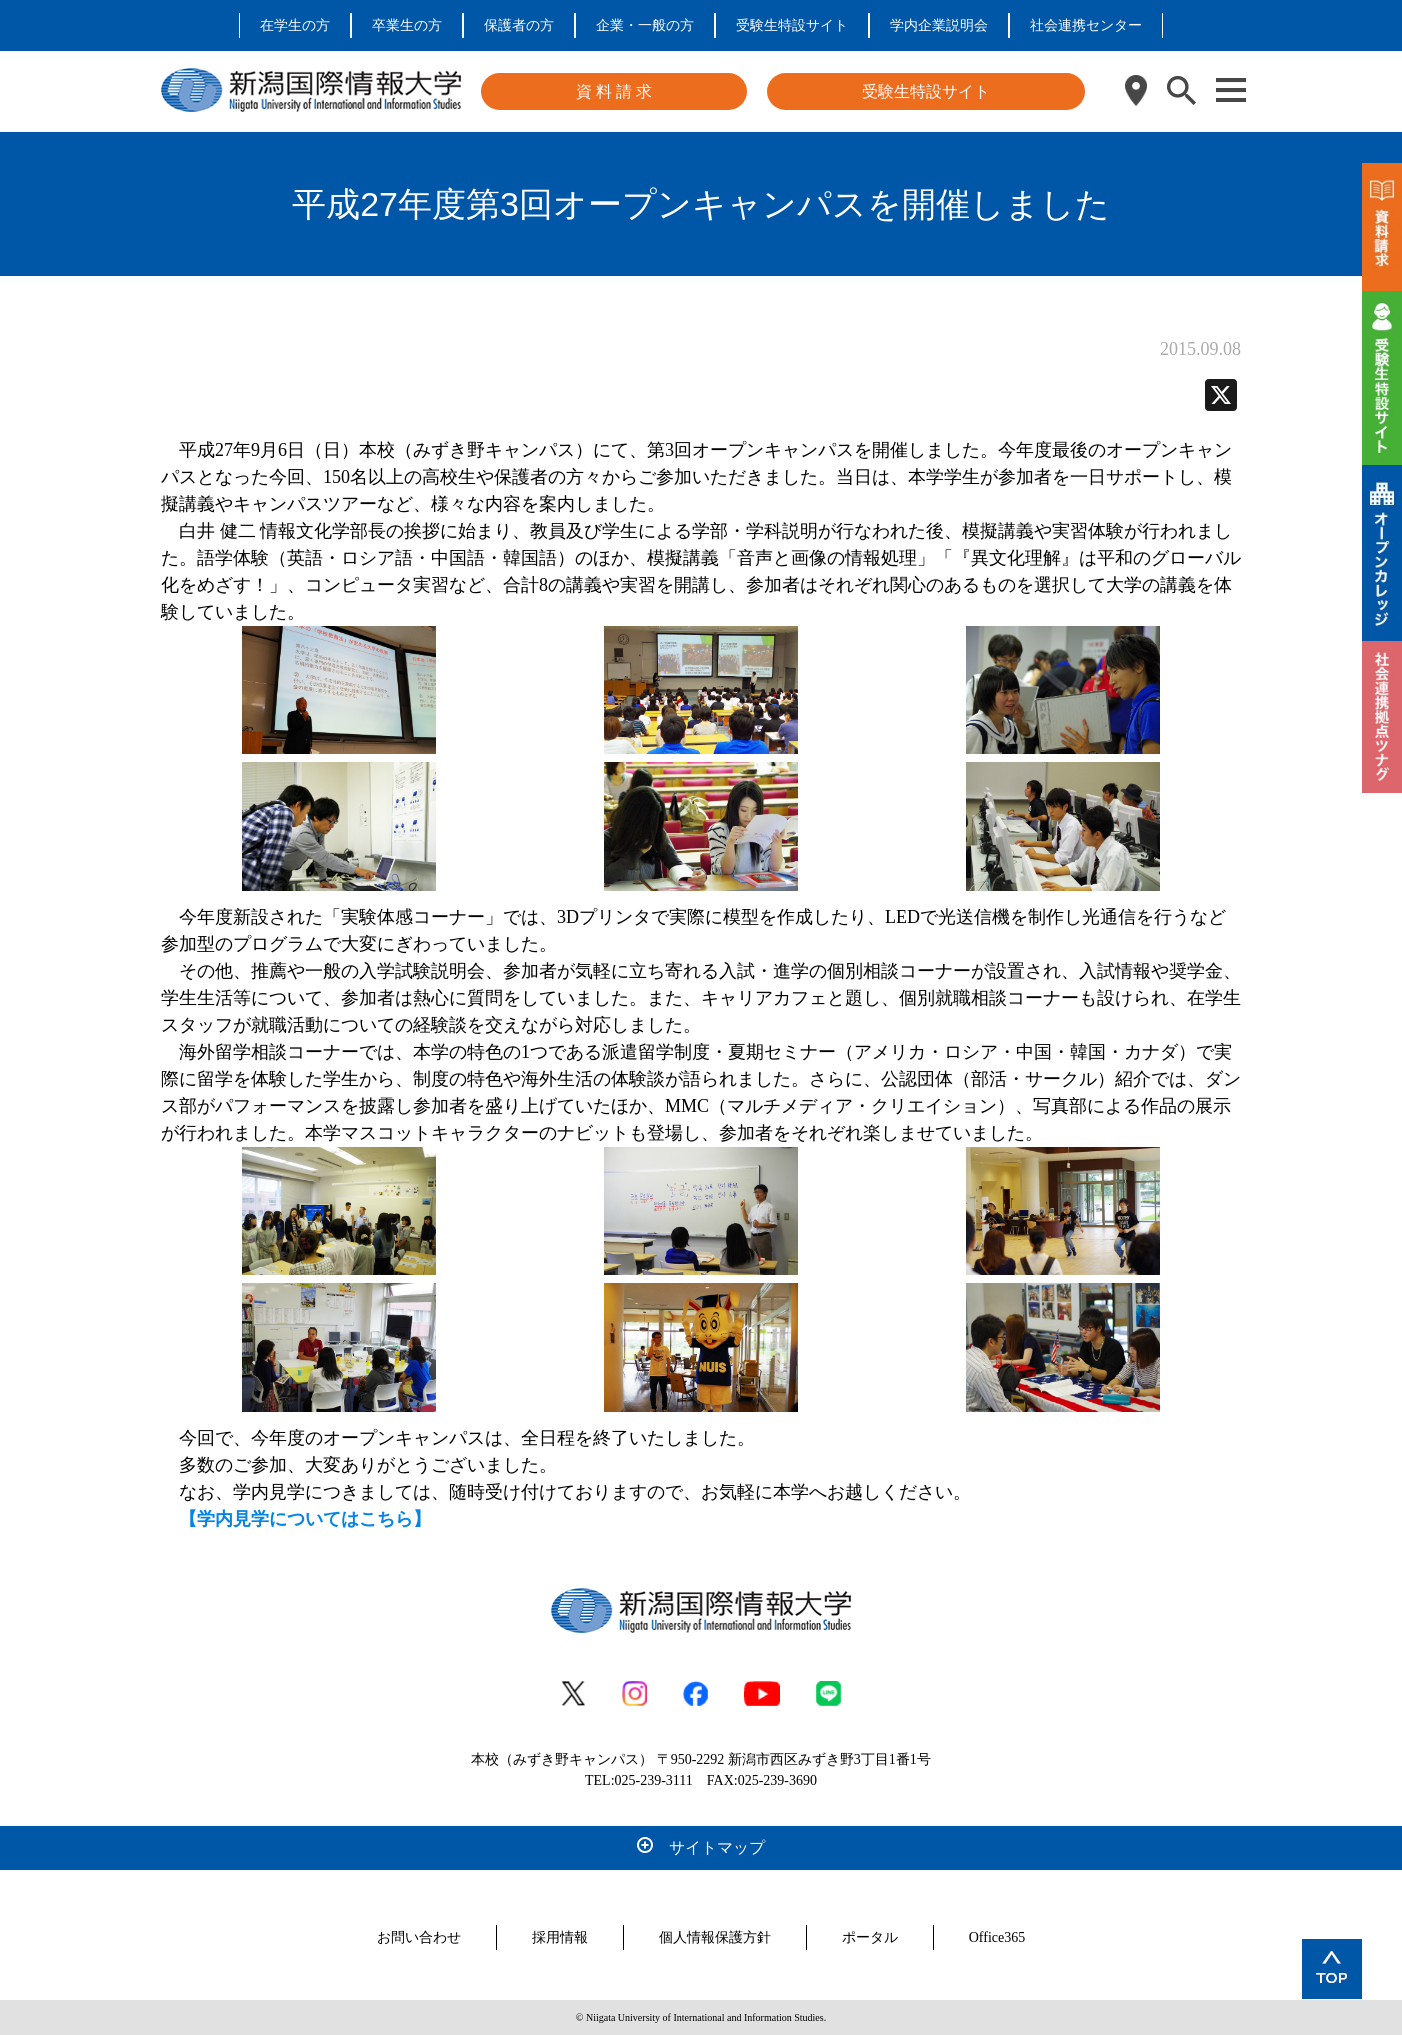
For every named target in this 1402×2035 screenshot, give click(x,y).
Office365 (997, 1937)
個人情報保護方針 (715, 1937)
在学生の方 (295, 25)
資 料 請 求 (614, 91)
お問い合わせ (419, 1937)
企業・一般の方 (645, 25)
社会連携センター (1086, 25)
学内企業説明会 (939, 25)
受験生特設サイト (792, 25)
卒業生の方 (407, 25)
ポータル (870, 1937)
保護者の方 (519, 25)
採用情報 (560, 1937)
